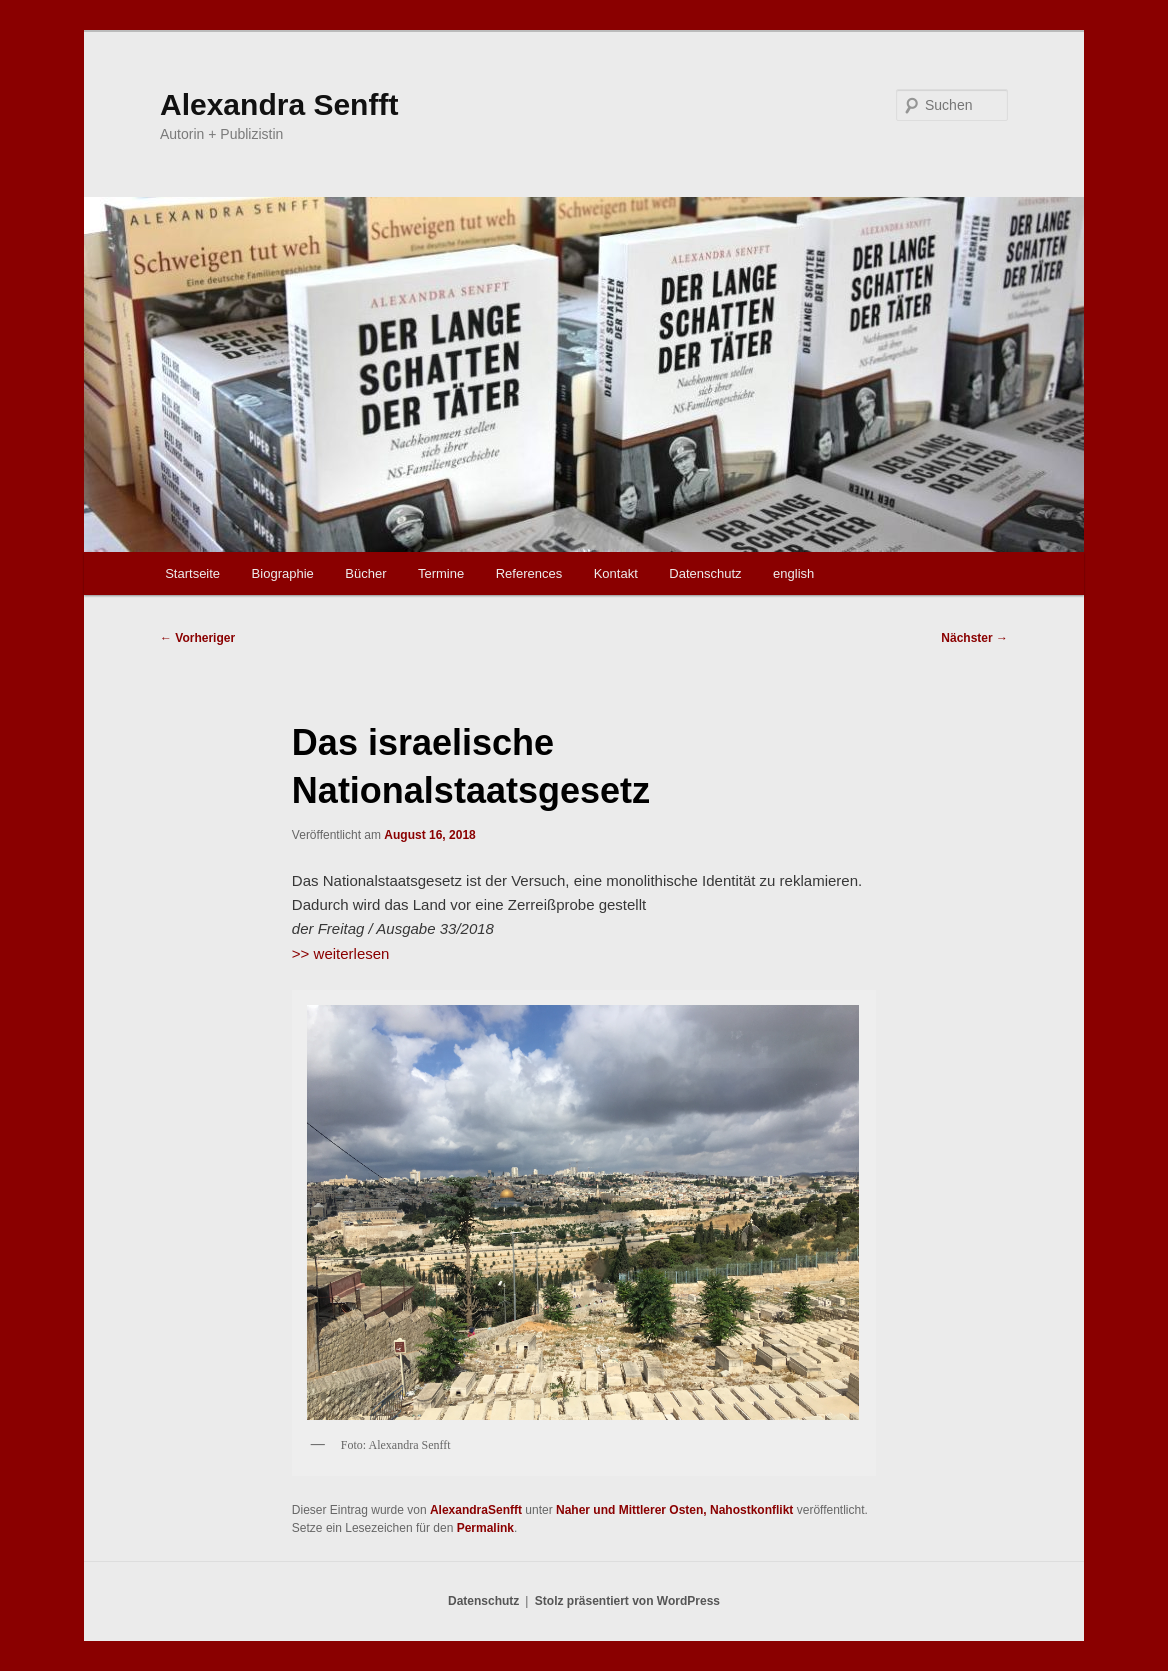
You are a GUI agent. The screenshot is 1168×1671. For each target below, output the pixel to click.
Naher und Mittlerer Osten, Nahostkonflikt (674, 1510)
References (529, 573)
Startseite (192, 573)
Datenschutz (705, 573)
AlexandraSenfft (476, 1510)
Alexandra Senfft (279, 104)
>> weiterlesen (341, 953)
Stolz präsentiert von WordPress (627, 1601)
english (793, 573)
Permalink (485, 1528)
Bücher (365, 573)
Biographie (283, 573)
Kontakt (616, 573)
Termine (441, 573)
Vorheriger (197, 638)
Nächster (974, 638)
